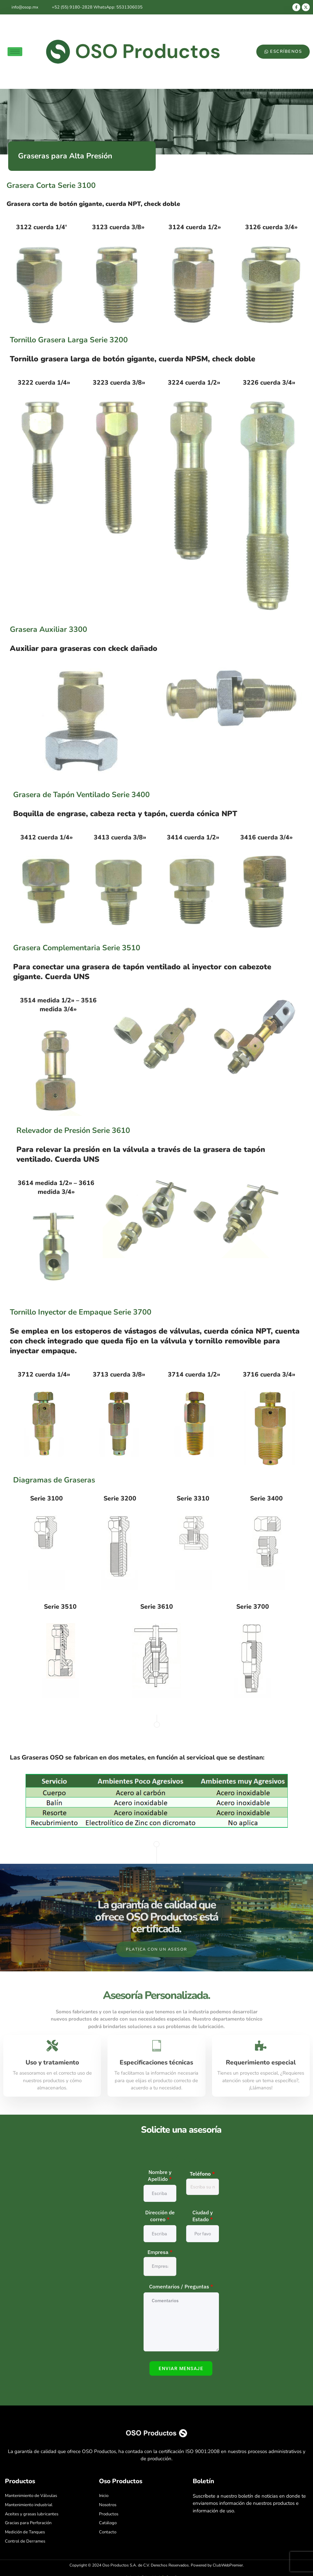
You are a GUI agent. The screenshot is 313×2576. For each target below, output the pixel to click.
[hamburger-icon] (15, 51)
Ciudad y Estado (202, 2216)
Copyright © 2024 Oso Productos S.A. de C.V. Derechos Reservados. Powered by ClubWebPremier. (156, 2565)
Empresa (159, 2252)
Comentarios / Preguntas (181, 2287)
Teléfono (202, 2174)
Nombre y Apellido (160, 2176)
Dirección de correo (160, 2216)
